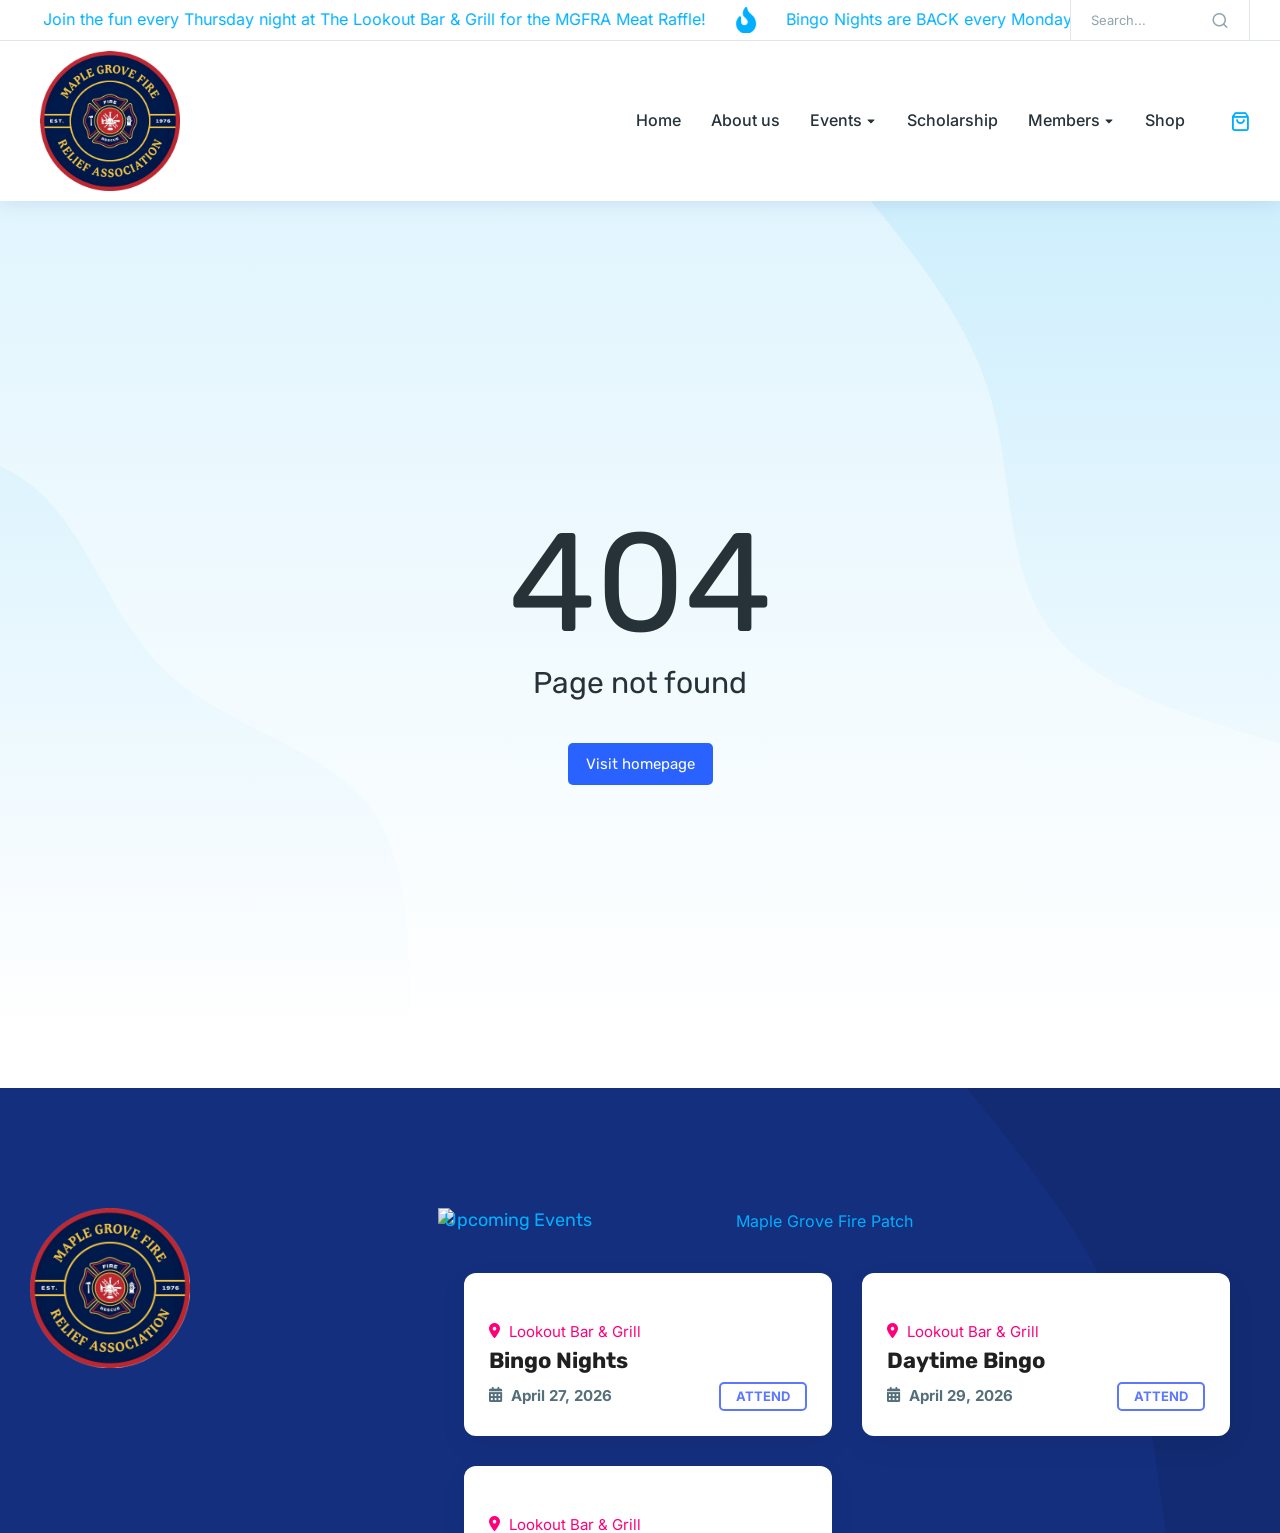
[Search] (1220, 20)
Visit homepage (640, 764)
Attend (763, 1396)
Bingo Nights (558, 1360)
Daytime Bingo (966, 1360)
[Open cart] (1240, 121)
